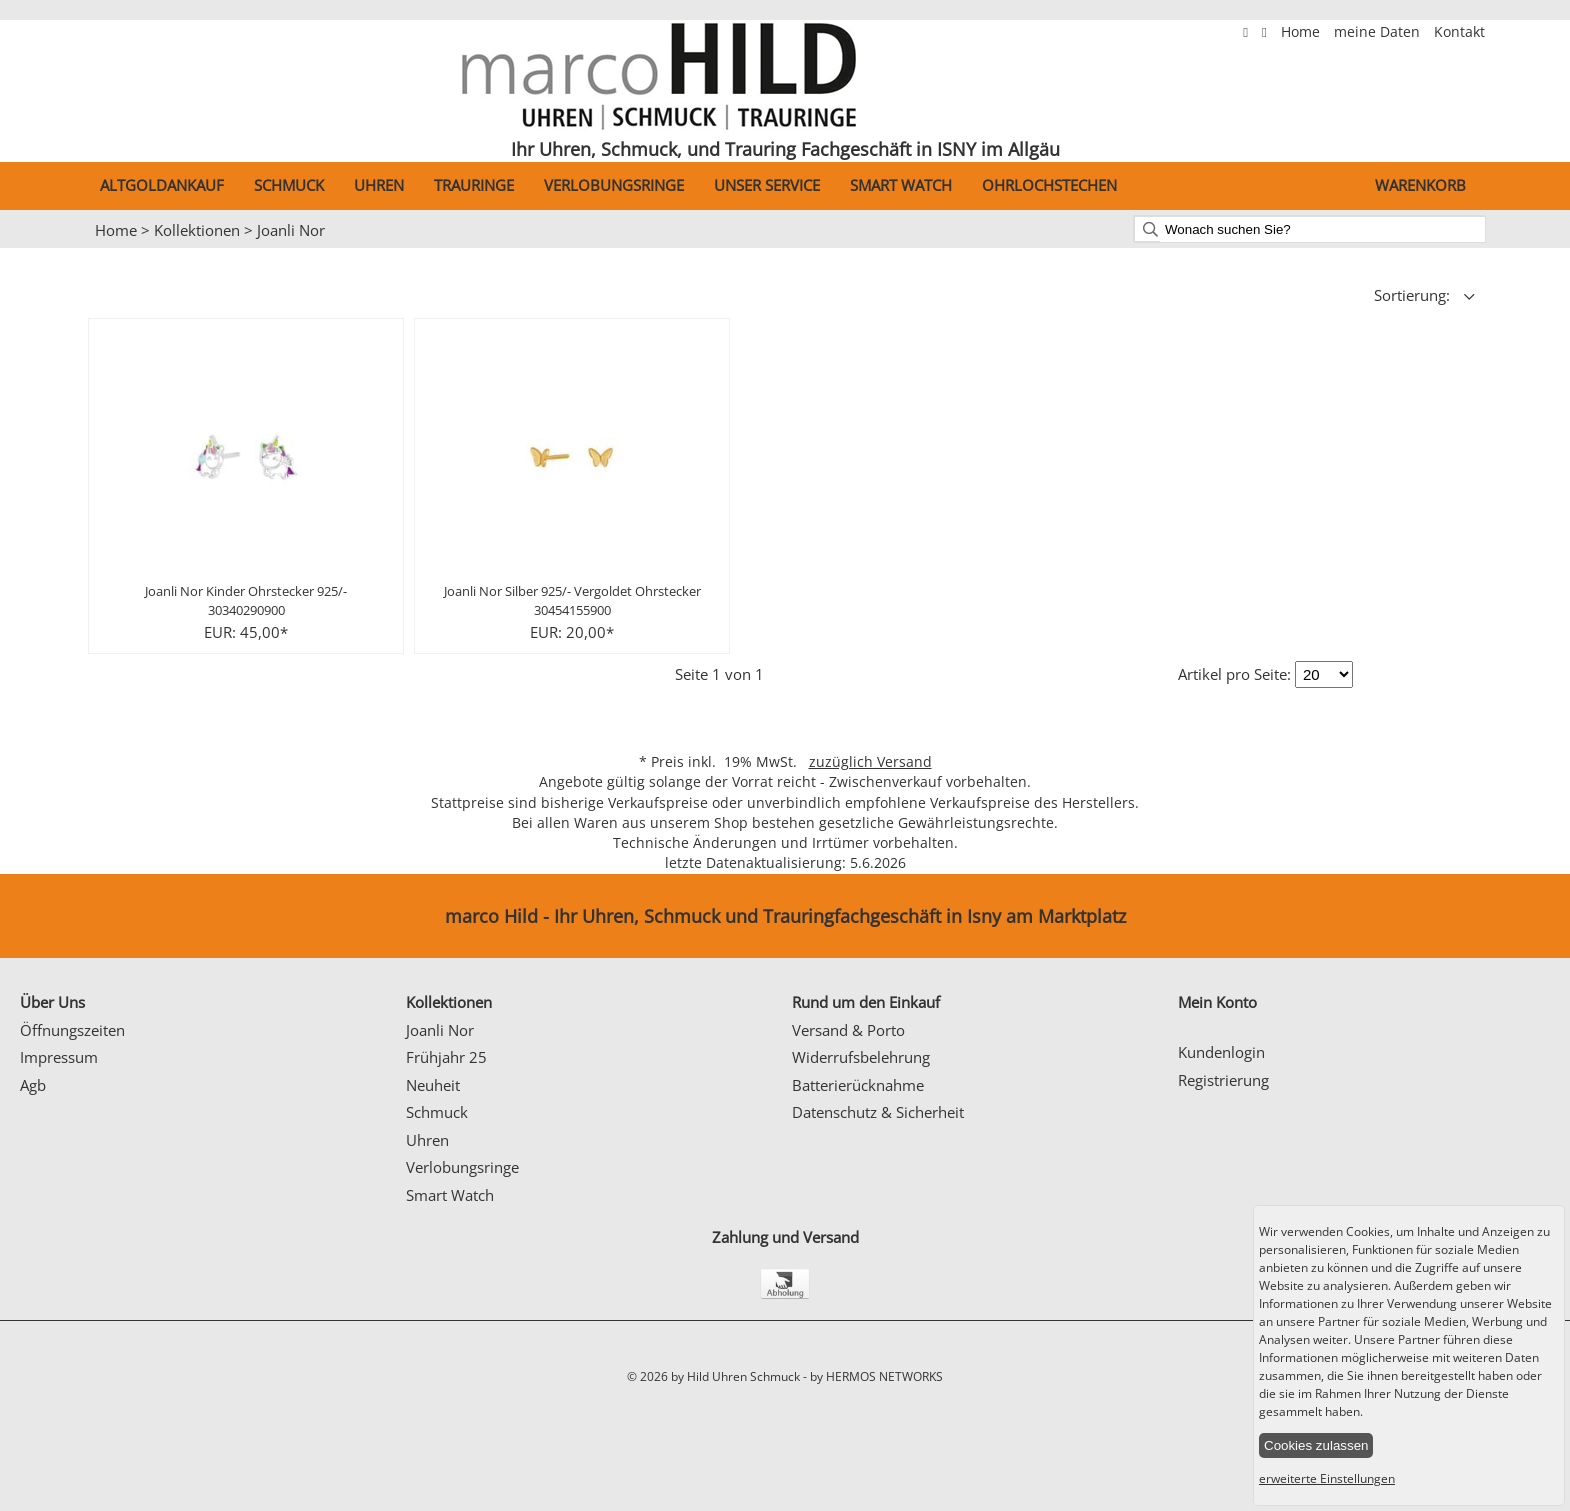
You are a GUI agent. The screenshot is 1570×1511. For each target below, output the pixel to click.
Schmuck (289, 185)
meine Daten (1379, 32)
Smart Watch (901, 185)
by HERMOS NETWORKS (876, 1376)
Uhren (379, 185)
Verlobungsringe (614, 185)
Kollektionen (197, 230)
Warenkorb (1420, 185)
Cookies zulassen (1316, 1445)
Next (1545, 249)
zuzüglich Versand (870, 762)
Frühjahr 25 (446, 1057)
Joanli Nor (291, 230)
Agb (33, 1085)
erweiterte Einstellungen (1327, 1478)
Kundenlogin (1221, 1052)
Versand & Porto (848, 1030)
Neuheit (433, 1085)
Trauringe (474, 185)
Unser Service (767, 185)
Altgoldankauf (162, 185)
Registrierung (1223, 1080)
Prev (27, 249)
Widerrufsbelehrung (861, 1057)
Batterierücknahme (858, 1085)
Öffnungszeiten (72, 1030)
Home (1302, 32)
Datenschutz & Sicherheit (878, 1112)
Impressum (59, 1057)
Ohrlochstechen (1049, 185)
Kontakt (1459, 32)
